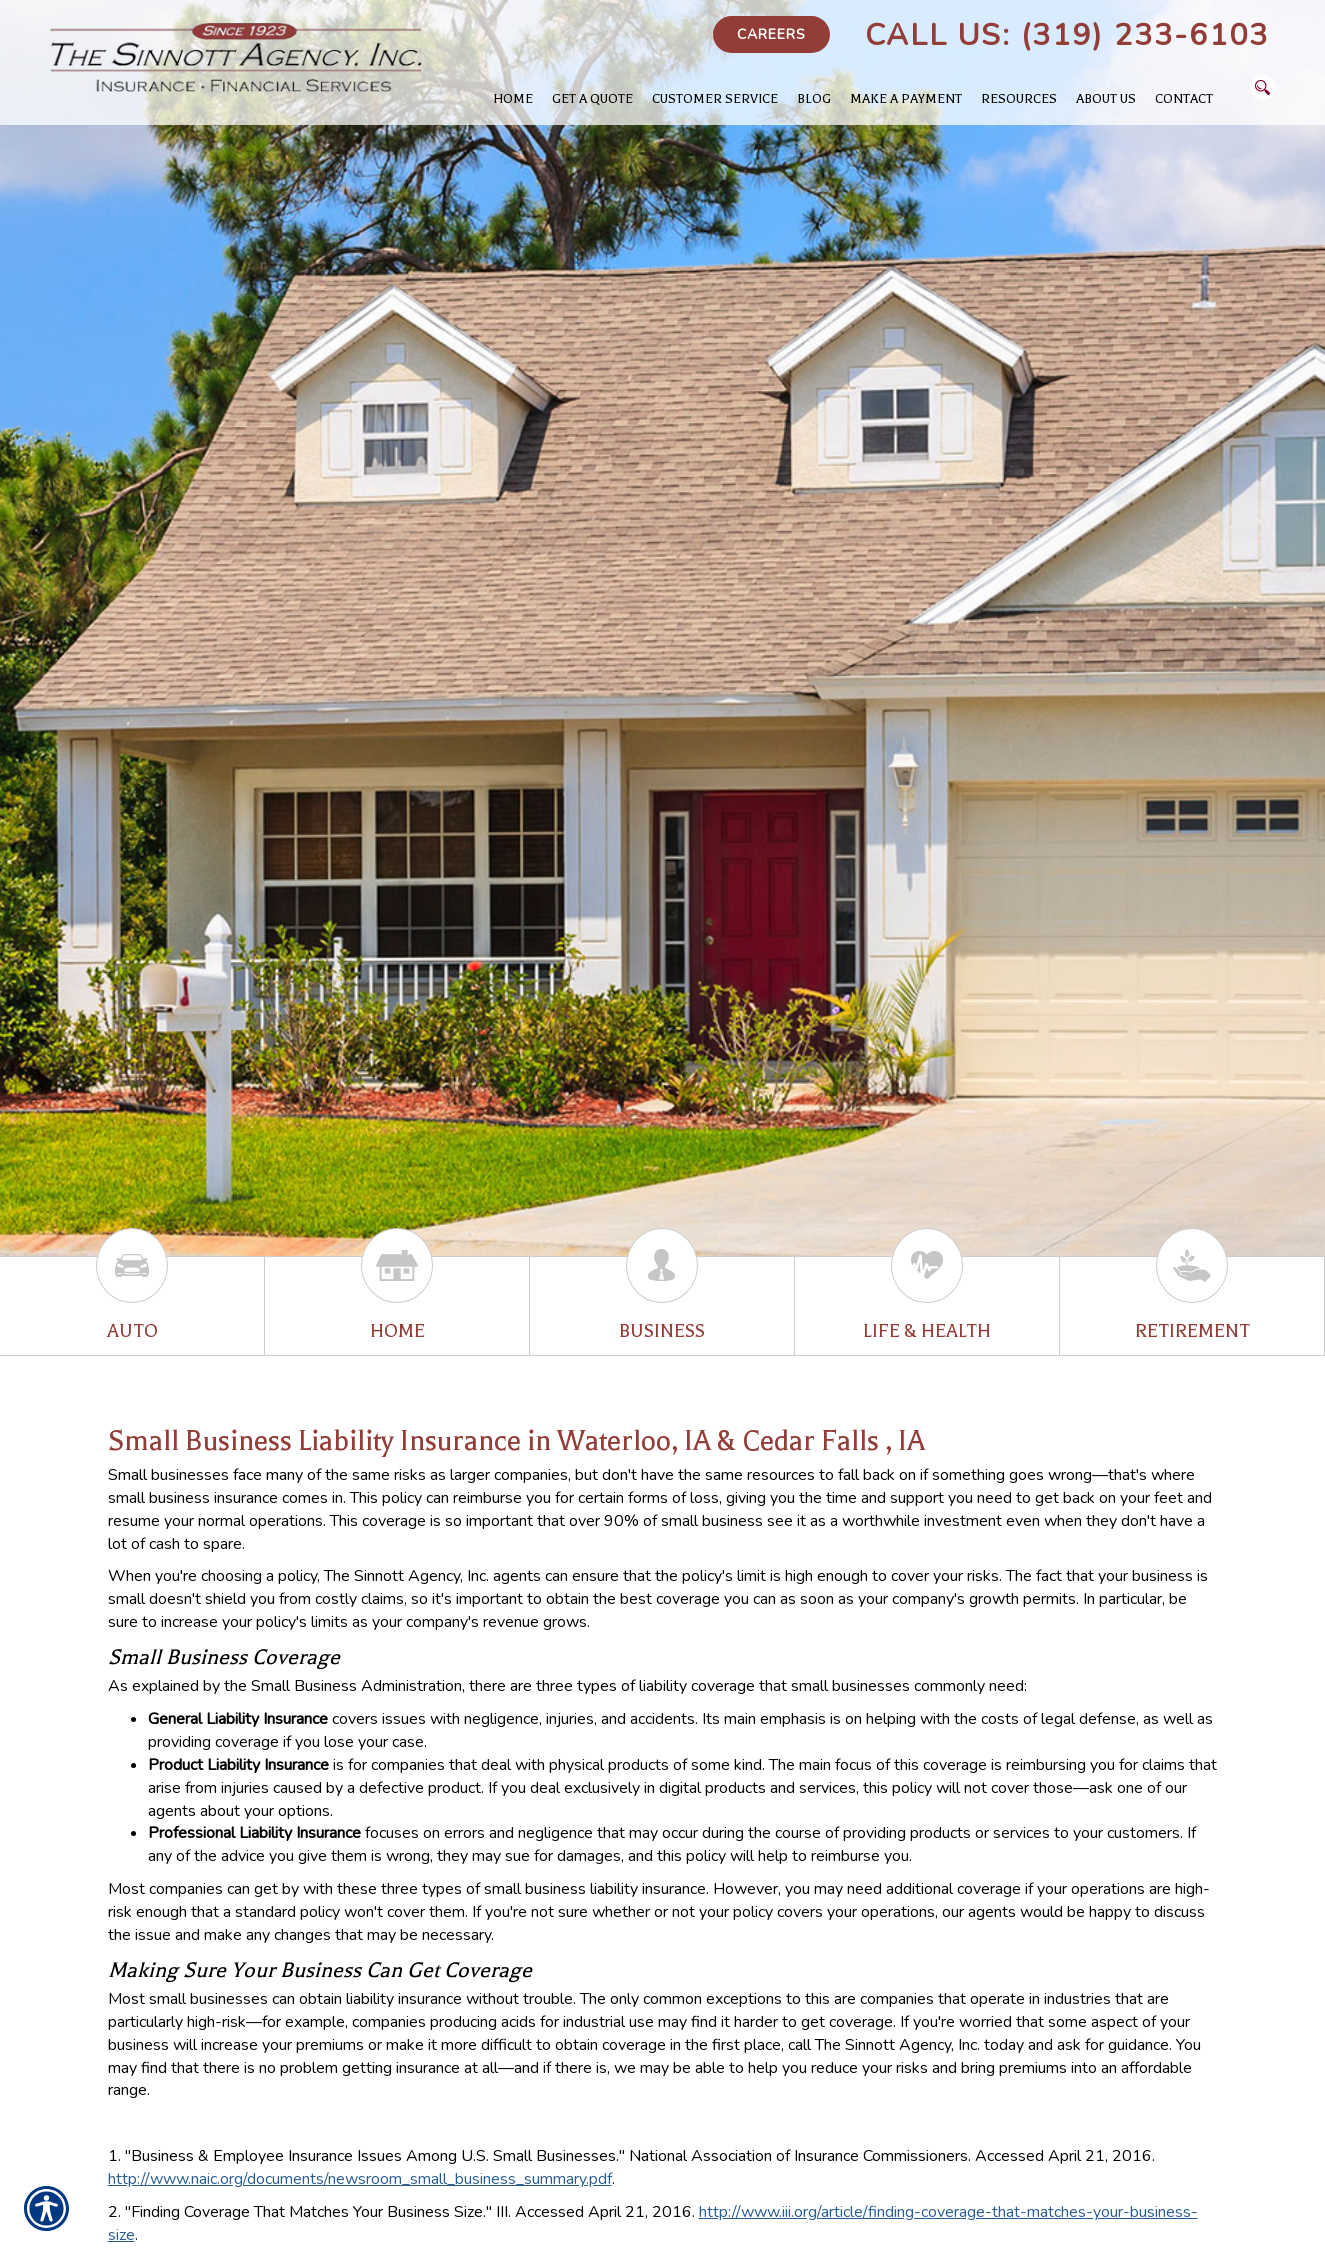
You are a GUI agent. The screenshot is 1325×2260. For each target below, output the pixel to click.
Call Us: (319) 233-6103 (1067, 35)
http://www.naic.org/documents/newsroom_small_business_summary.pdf (360, 2179)
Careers (771, 34)
